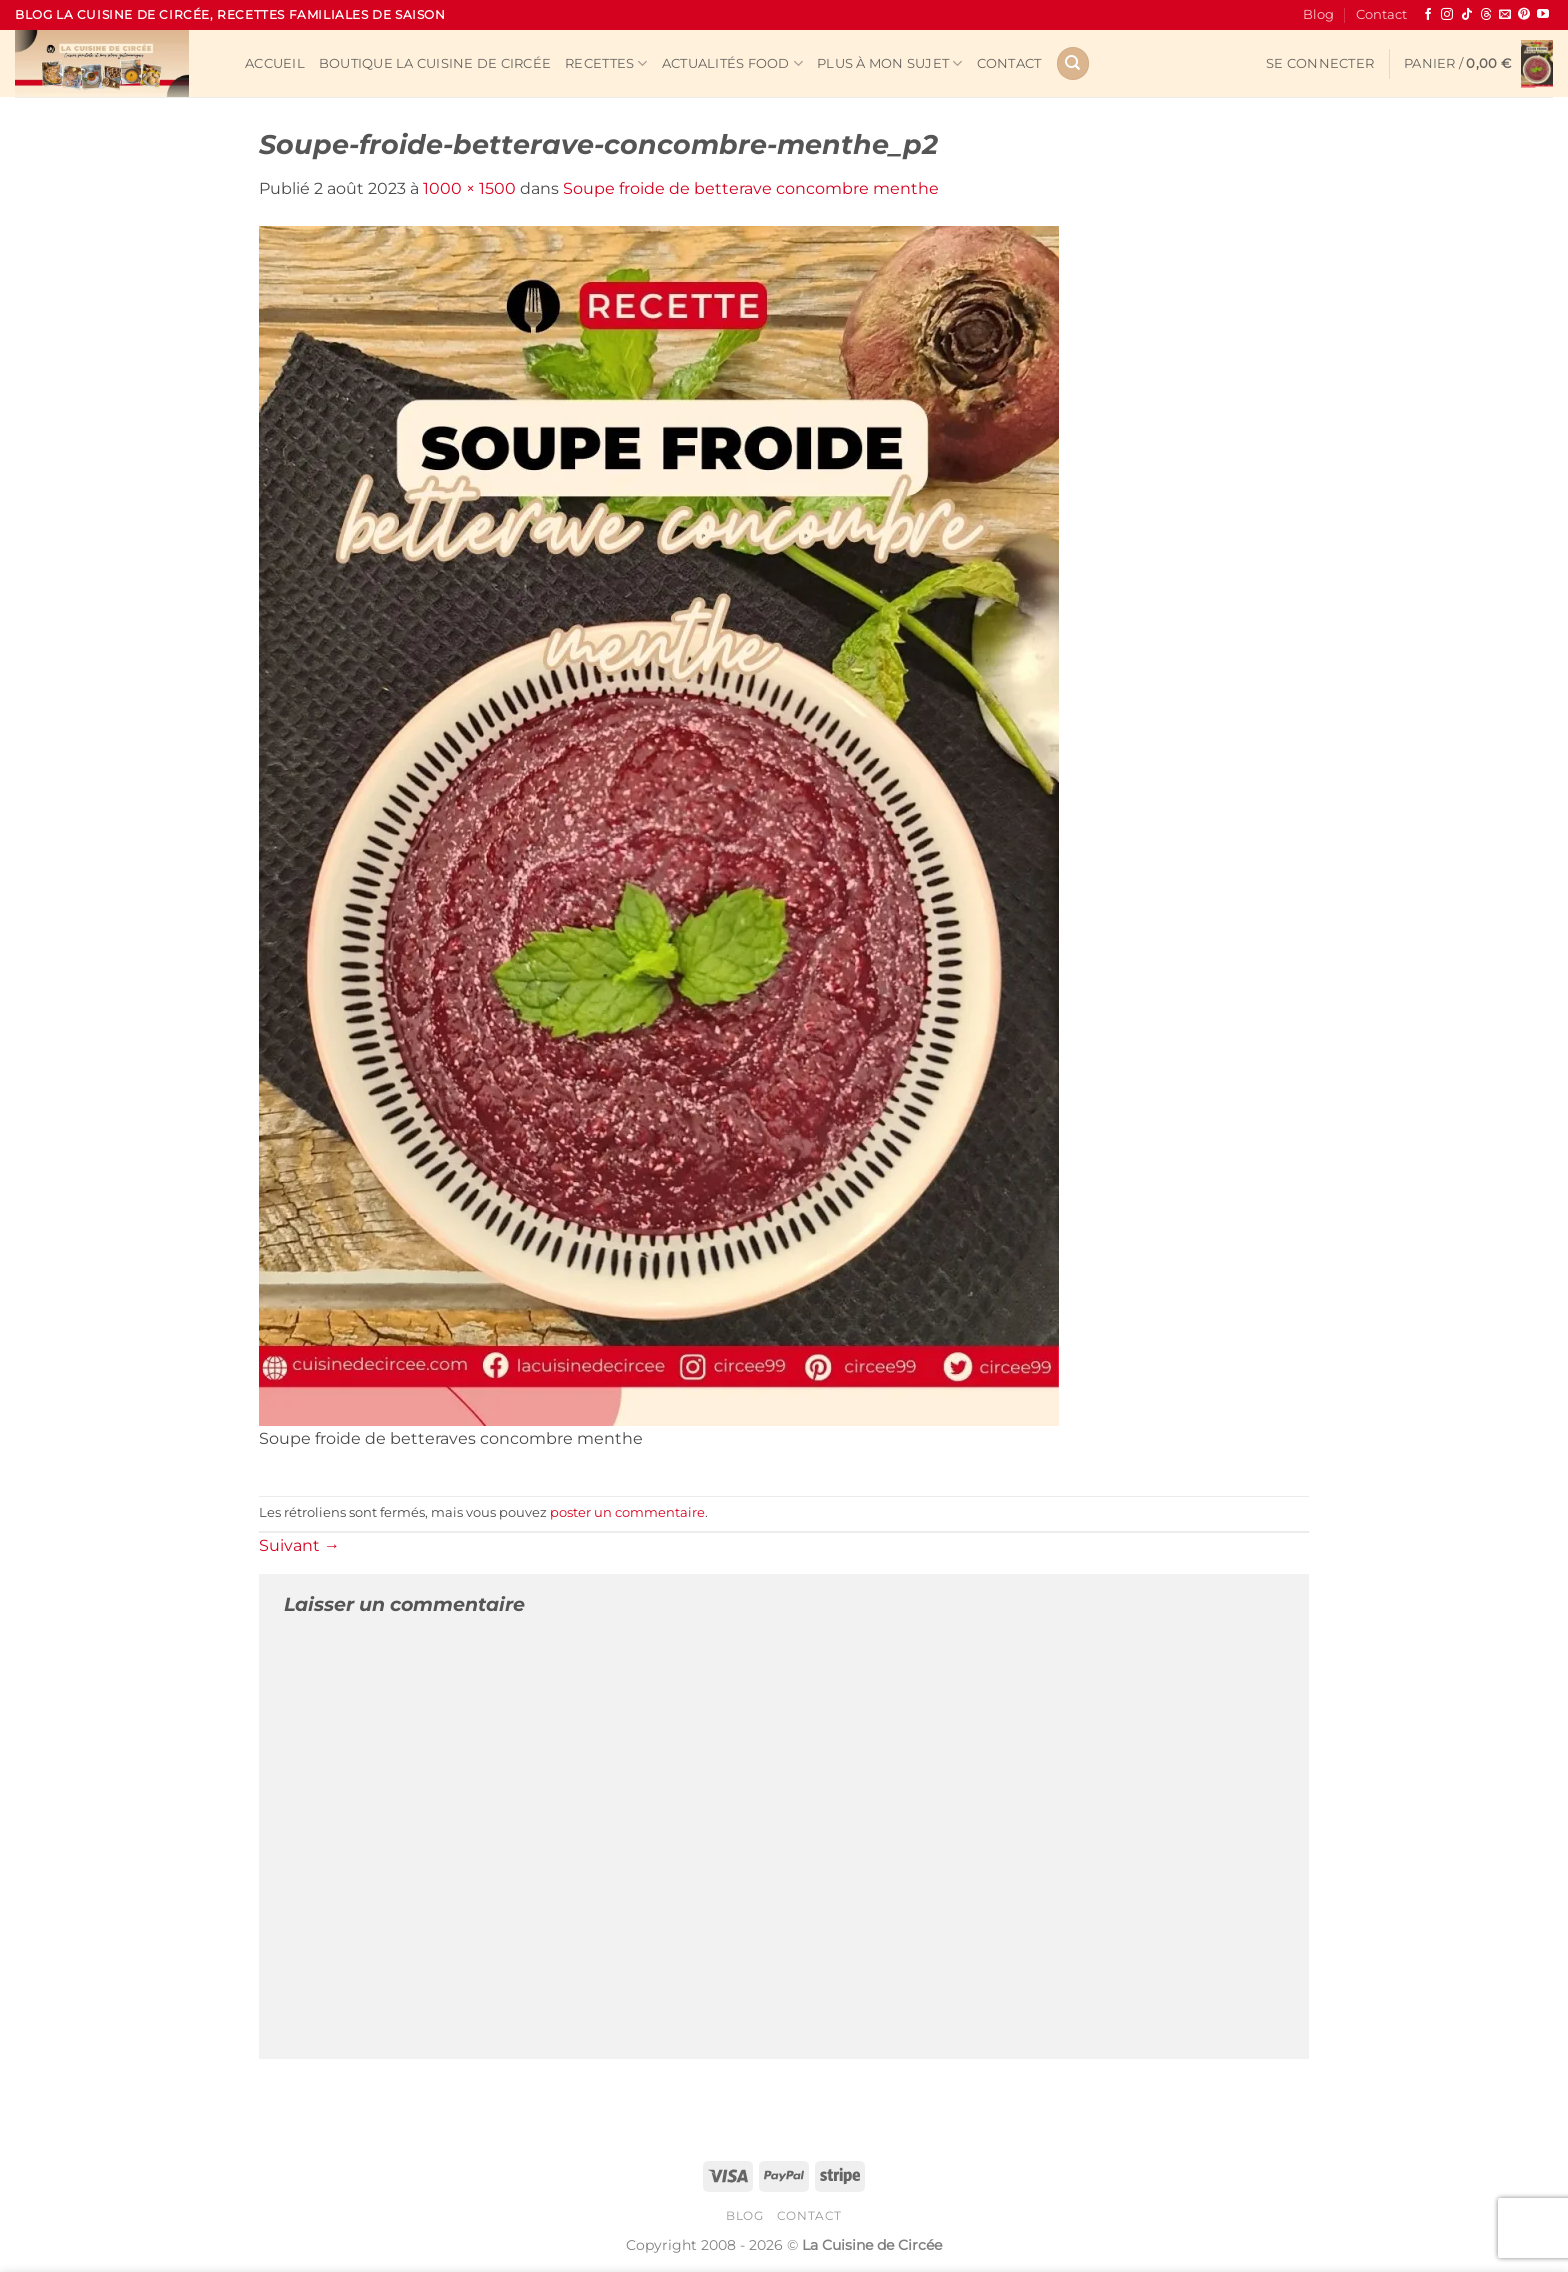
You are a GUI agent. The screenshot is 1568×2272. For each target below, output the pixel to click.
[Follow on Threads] (1486, 15)
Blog (1318, 14)
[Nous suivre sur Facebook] (1428, 15)
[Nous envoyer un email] (1505, 15)
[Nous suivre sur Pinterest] (1524, 15)
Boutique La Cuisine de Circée (435, 63)
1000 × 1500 (469, 188)
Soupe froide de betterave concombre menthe (751, 188)
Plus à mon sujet (890, 63)
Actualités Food (732, 63)
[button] (1320, 64)
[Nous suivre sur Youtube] (1543, 15)
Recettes (606, 63)
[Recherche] (1073, 63)
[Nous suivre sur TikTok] (1467, 15)
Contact (1381, 14)
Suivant (299, 1545)
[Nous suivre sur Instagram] (1447, 15)
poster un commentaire (627, 1512)
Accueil (275, 63)
